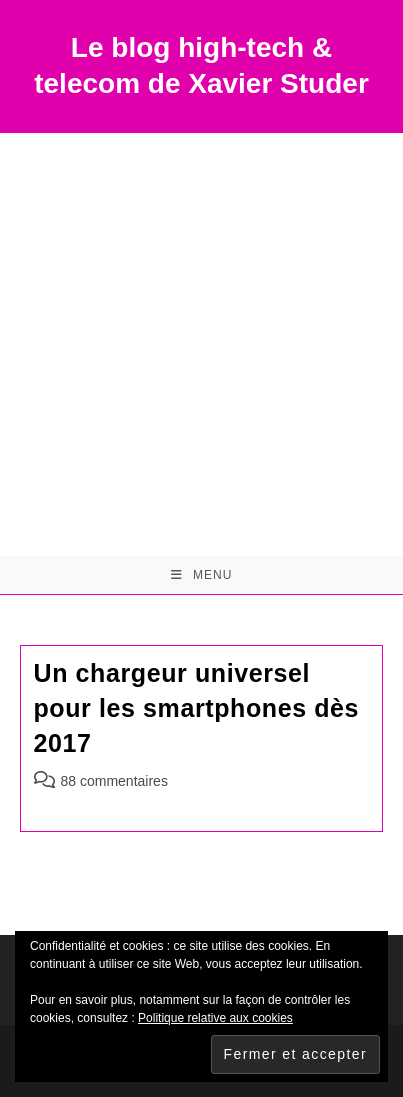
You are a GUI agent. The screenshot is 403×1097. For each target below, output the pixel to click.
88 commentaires (114, 781)
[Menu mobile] (202, 575)
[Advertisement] (201, 344)
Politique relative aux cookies (215, 1018)
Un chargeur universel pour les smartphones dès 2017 (197, 708)
